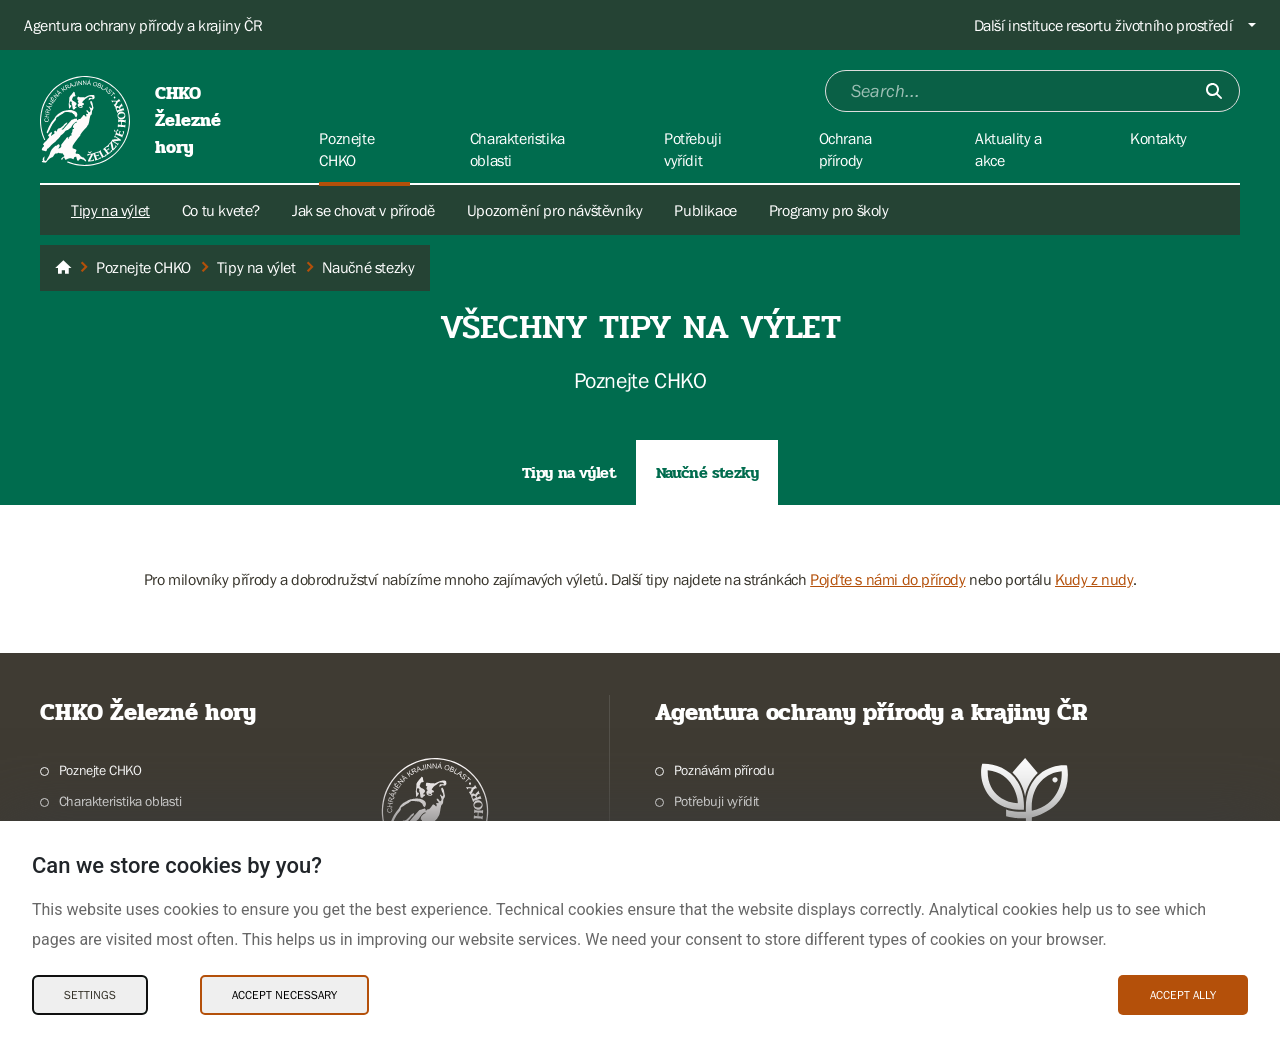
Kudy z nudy (1094, 579)
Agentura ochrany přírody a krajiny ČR (143, 25)
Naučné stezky (707, 472)
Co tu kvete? (221, 210)
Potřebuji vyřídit (716, 801)
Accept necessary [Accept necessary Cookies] (284, 995)
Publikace (705, 210)
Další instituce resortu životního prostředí (1103, 25)
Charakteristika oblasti (120, 801)
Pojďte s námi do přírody (887, 579)
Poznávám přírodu (724, 770)
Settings (90, 995)
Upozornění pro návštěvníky (555, 210)
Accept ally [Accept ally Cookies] (1183, 995)
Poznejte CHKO (100, 770)
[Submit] (1214, 91)
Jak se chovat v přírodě (363, 210)
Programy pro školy (829, 210)
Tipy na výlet (110, 210)
